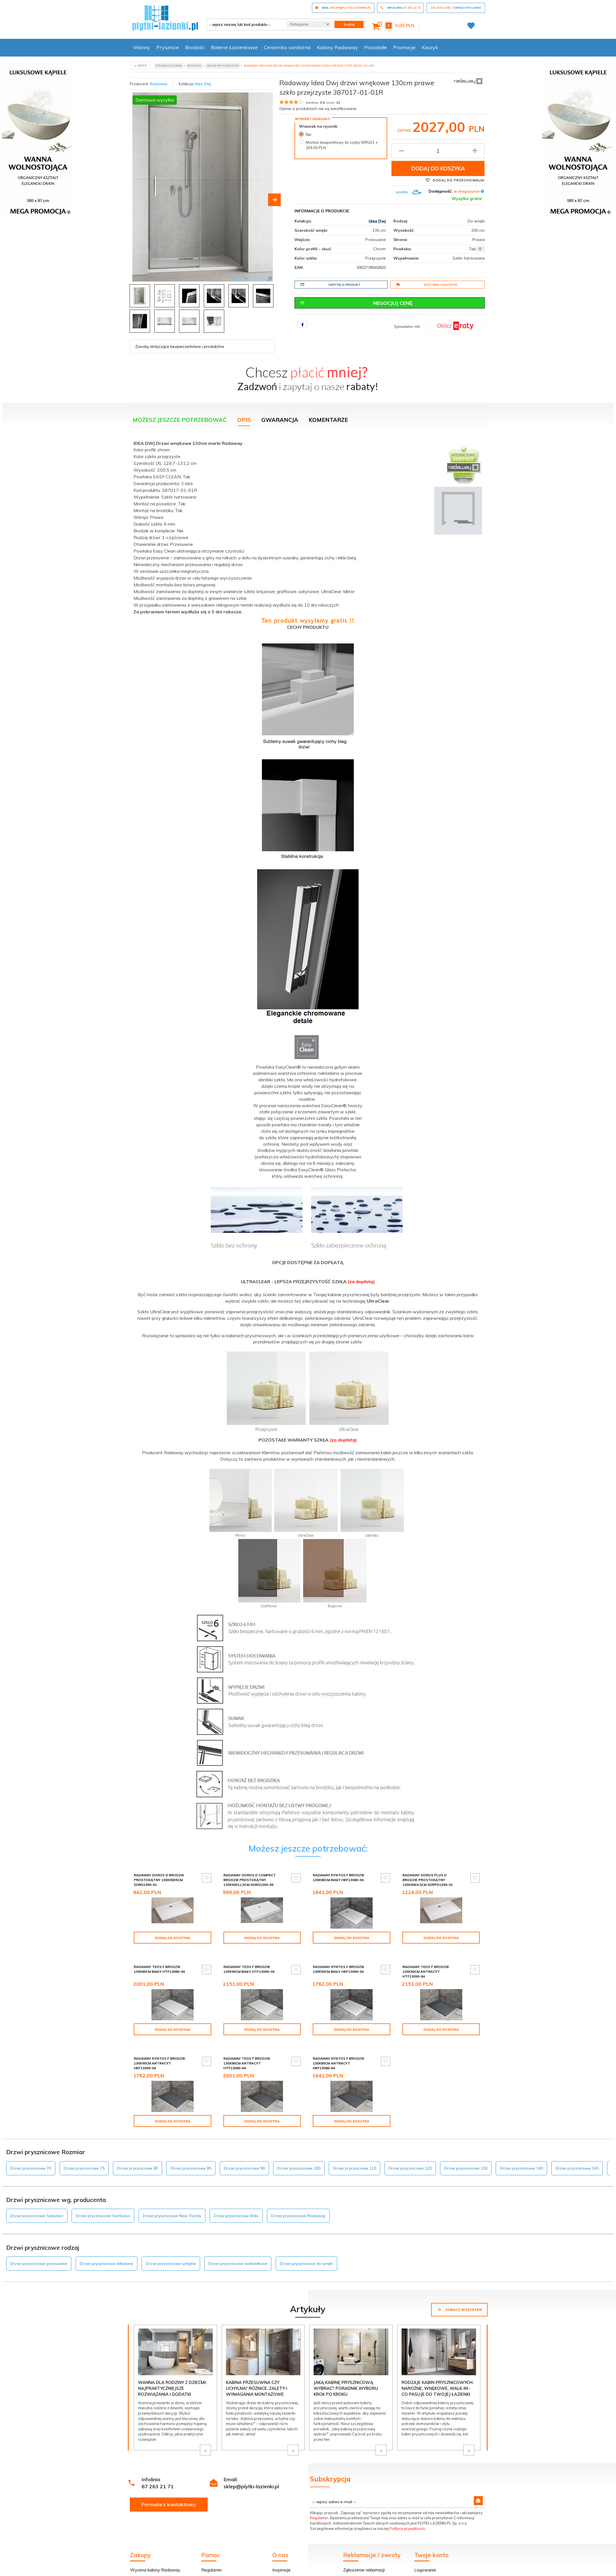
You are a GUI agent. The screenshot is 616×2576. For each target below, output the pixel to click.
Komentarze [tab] (328, 417)
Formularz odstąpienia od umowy (375, 2560)
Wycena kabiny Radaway (155, 2553)
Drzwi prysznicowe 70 (30, 2151)
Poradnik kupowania (221, 2560)
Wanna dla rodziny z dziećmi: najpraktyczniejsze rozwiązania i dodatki (172, 2371)
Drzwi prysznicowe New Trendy (172, 2198)
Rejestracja (425, 2560)
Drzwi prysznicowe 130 (465, 2151)
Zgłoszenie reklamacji (364, 2553)
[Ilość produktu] (438, 151)
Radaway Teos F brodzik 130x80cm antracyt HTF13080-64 (246, 2051)
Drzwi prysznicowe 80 (137, 2151)
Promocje (404, 47)
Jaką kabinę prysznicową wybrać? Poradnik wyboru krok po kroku (346, 2371)
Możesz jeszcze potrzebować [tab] (180, 417)
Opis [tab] (244, 417)
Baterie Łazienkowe (234, 47)
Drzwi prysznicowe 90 (244, 2151)
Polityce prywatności (407, 2511)
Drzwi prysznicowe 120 (410, 2151)
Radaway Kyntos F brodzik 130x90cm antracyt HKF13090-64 (159, 2051)
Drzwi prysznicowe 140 (521, 2151)
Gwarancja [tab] (279, 417)
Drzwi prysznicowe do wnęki (306, 2246)
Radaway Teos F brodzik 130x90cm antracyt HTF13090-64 (425, 1964)
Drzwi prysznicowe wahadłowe (238, 2246)
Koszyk (430, 47)
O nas (278, 2568)
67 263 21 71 (158, 2469)
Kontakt (280, 2560)
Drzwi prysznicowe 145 (577, 2151)
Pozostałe (375, 47)
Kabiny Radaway (337, 47)
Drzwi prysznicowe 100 (298, 2151)
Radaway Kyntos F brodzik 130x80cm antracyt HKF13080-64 (338, 2051)
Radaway (158, 84)
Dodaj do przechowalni (454, 180)
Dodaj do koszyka (438, 168)
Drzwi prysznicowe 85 (191, 2151)
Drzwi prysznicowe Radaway (298, 2198)
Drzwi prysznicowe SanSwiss (103, 2198)
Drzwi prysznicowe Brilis (236, 2198)
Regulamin (319, 2501)
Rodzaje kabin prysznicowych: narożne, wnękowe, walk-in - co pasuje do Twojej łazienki (437, 2371)
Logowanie (425, 2553)
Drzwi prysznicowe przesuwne (38, 2246)
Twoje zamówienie (432, 2568)
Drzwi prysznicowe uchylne (171, 2246)
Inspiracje (281, 2553)
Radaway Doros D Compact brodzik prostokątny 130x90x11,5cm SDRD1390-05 (249, 1877)
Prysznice (167, 47)
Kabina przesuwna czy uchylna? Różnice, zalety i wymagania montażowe (256, 2371)
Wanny (141, 47)
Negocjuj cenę (356, 303)
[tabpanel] (308, 1133)
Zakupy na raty (144, 2568)
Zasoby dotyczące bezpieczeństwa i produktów (179, 343)
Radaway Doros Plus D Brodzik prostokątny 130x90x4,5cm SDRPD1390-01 (427, 1877)
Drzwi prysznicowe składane (106, 2246)
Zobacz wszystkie (459, 2292)
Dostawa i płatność (427, 285)
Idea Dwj (202, 84)
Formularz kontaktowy (169, 2487)
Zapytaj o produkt (330, 285)
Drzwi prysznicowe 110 (354, 2151)
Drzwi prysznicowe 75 (84, 2151)
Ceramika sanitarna (287, 47)
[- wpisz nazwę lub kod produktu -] (245, 24)
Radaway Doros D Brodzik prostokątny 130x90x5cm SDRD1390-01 (159, 1877)
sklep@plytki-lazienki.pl (251, 2469)
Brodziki (195, 47)
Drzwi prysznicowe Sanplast (36, 2198)
